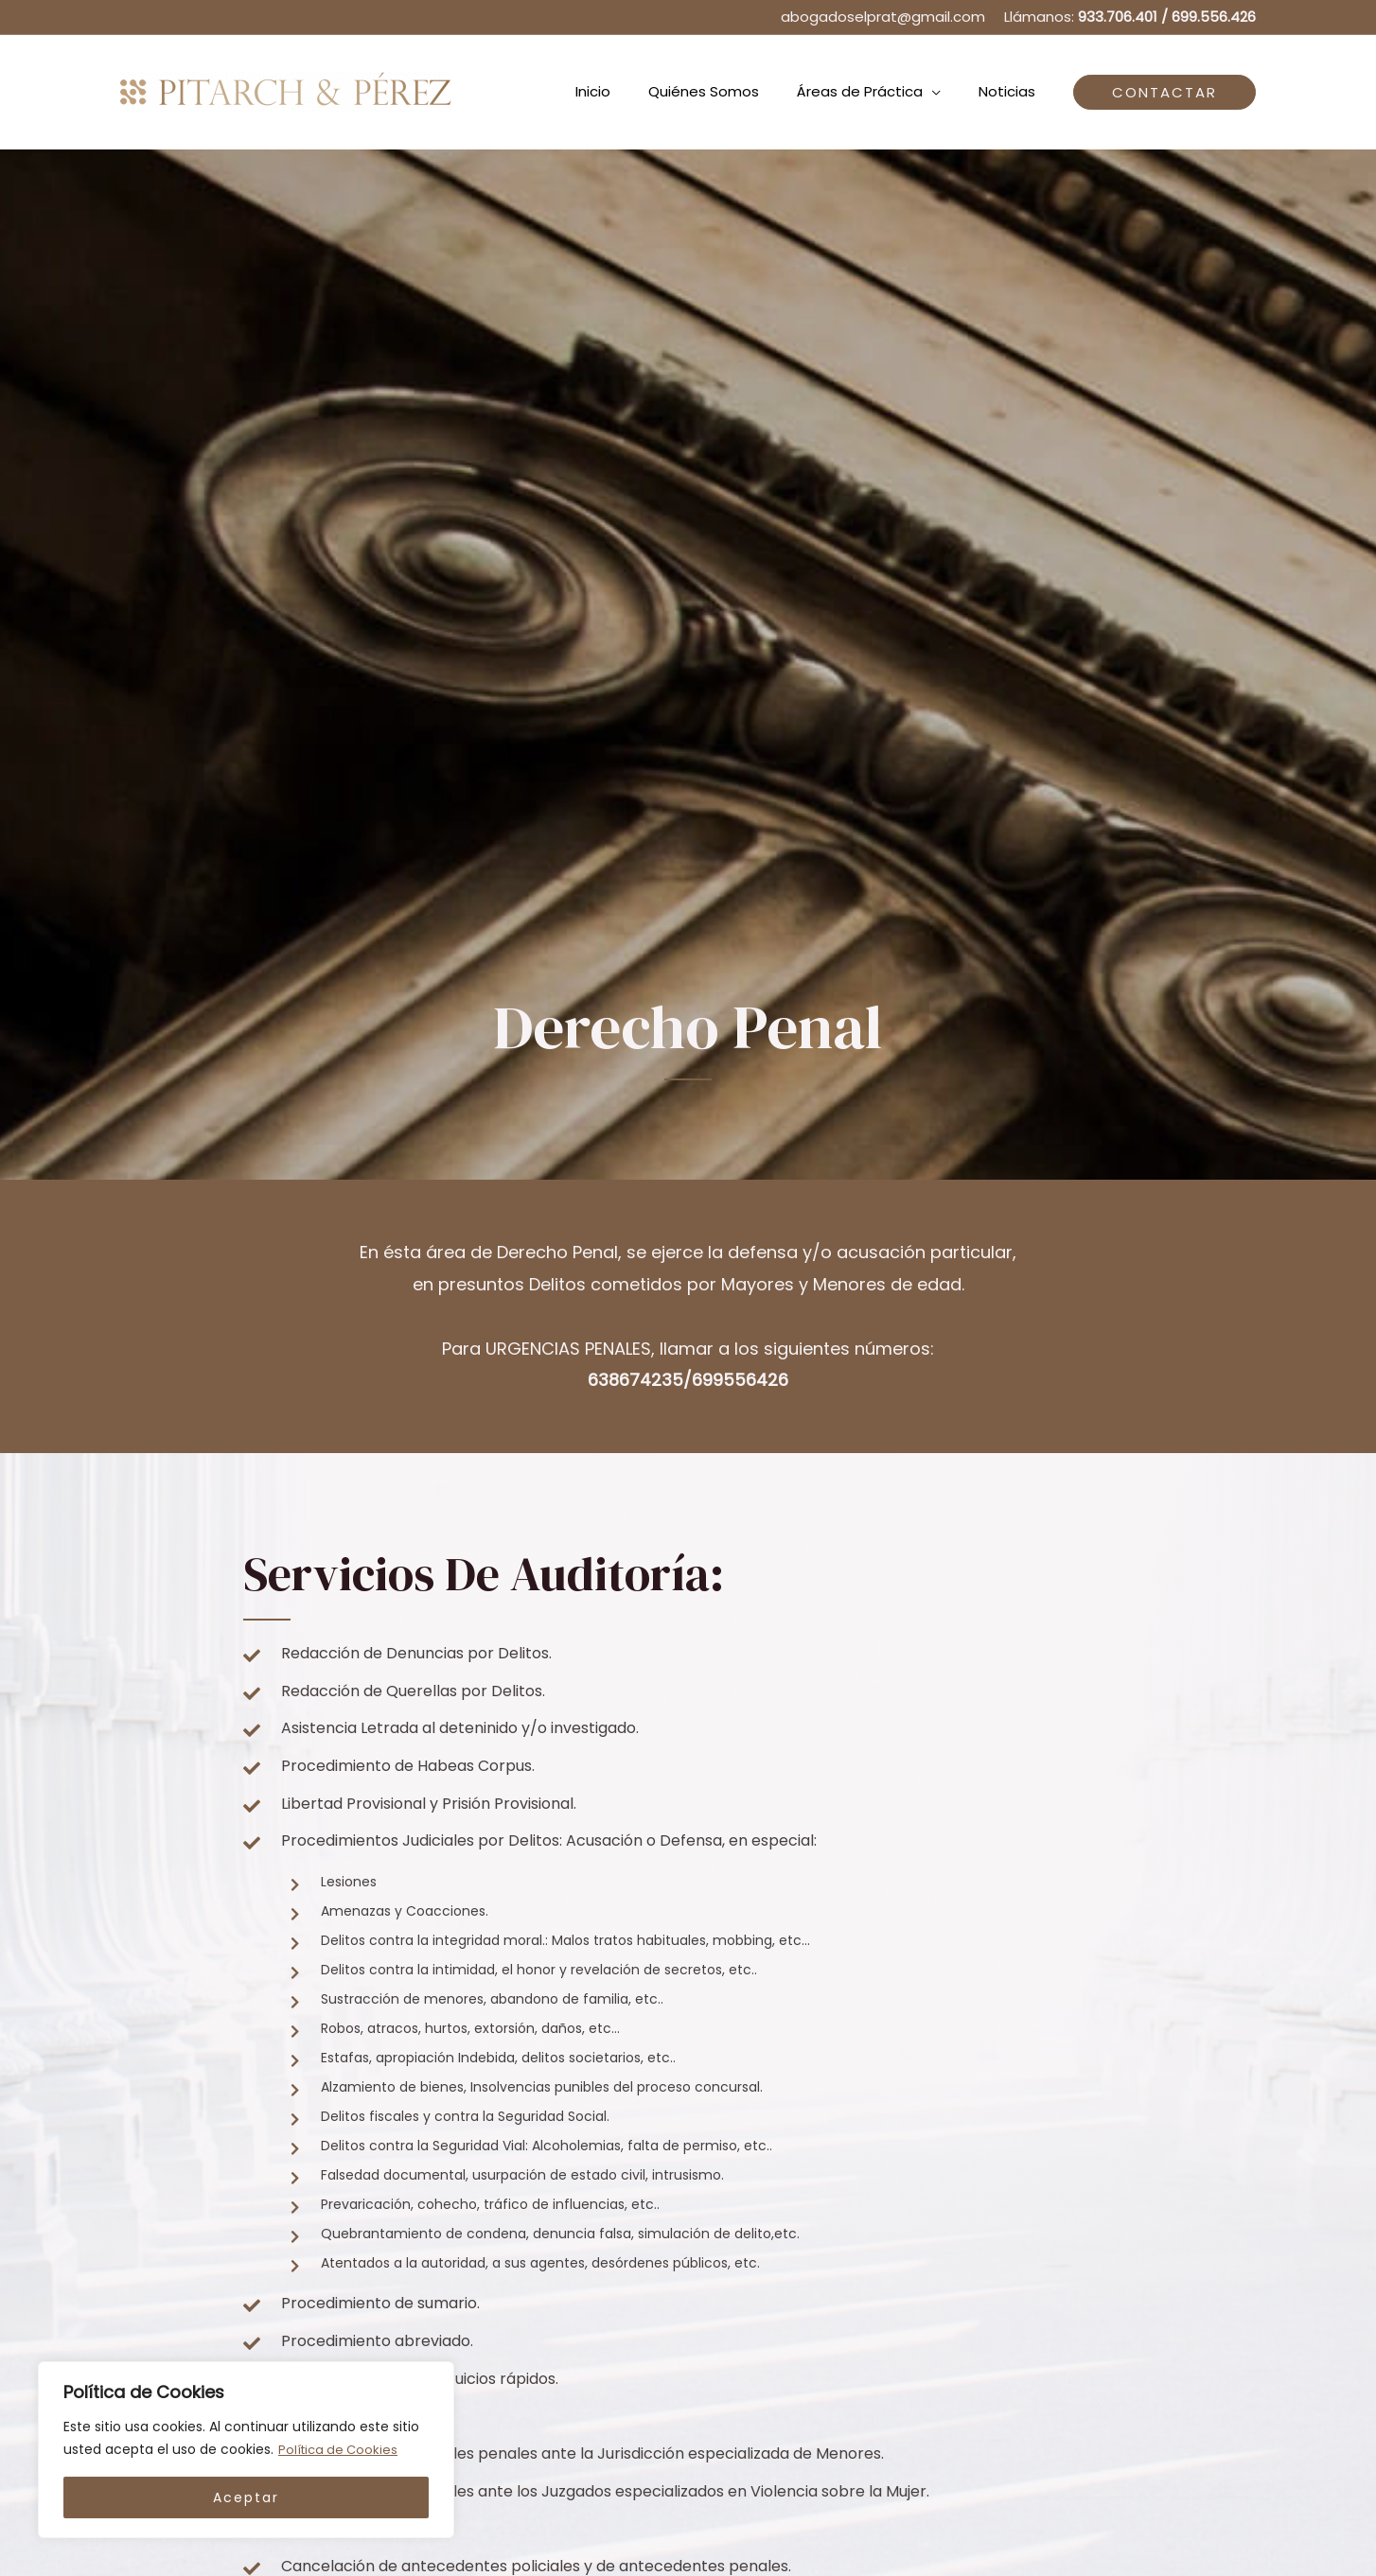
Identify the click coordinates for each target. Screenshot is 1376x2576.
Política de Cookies (340, 2450)
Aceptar (246, 2497)
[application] (946, 92)
